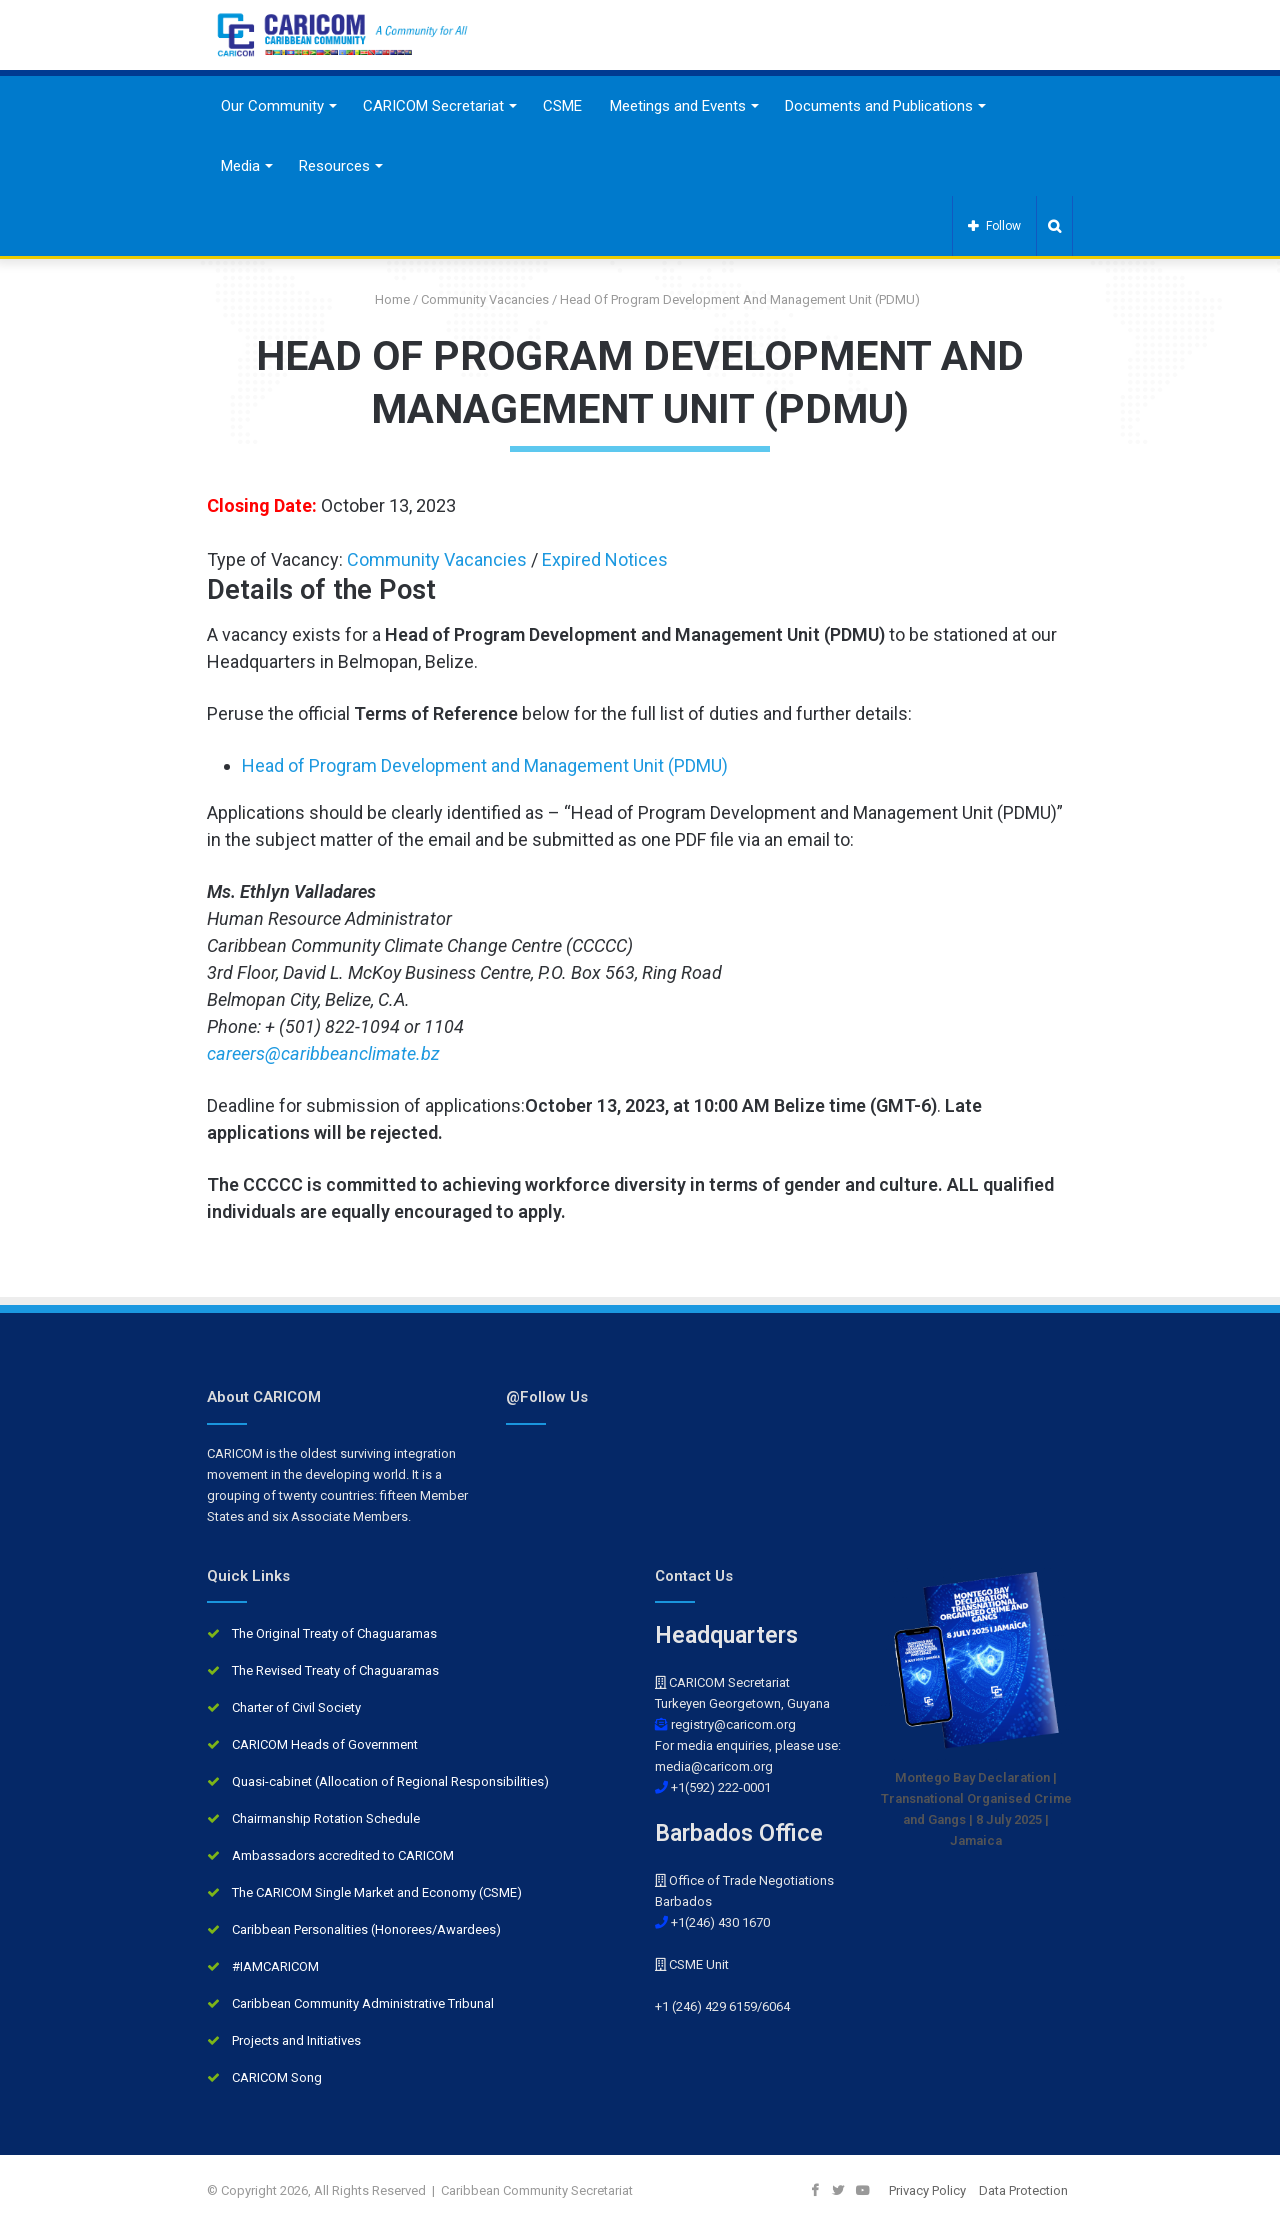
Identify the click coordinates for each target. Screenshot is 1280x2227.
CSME (562, 106)
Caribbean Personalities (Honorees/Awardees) (366, 1929)
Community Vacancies (485, 299)
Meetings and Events (678, 106)
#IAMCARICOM (275, 1966)
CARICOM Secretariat (433, 106)
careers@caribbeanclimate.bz (323, 1053)
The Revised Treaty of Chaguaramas (335, 1670)
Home (385, 299)
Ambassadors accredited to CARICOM (343, 1855)
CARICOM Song (277, 2077)
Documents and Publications (879, 106)
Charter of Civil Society (296, 1707)
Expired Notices (605, 559)
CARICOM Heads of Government (325, 1744)
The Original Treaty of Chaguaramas (334, 1633)
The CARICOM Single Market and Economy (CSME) (377, 1892)
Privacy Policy (927, 2190)
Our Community (272, 106)
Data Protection (1023, 2190)
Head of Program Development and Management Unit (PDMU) (485, 765)
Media (240, 166)
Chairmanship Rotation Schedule (326, 1818)
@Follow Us (547, 1397)
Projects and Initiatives (296, 2040)
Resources (334, 166)
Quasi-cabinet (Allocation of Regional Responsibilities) (390, 1781)
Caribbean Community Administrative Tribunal (363, 2003)
